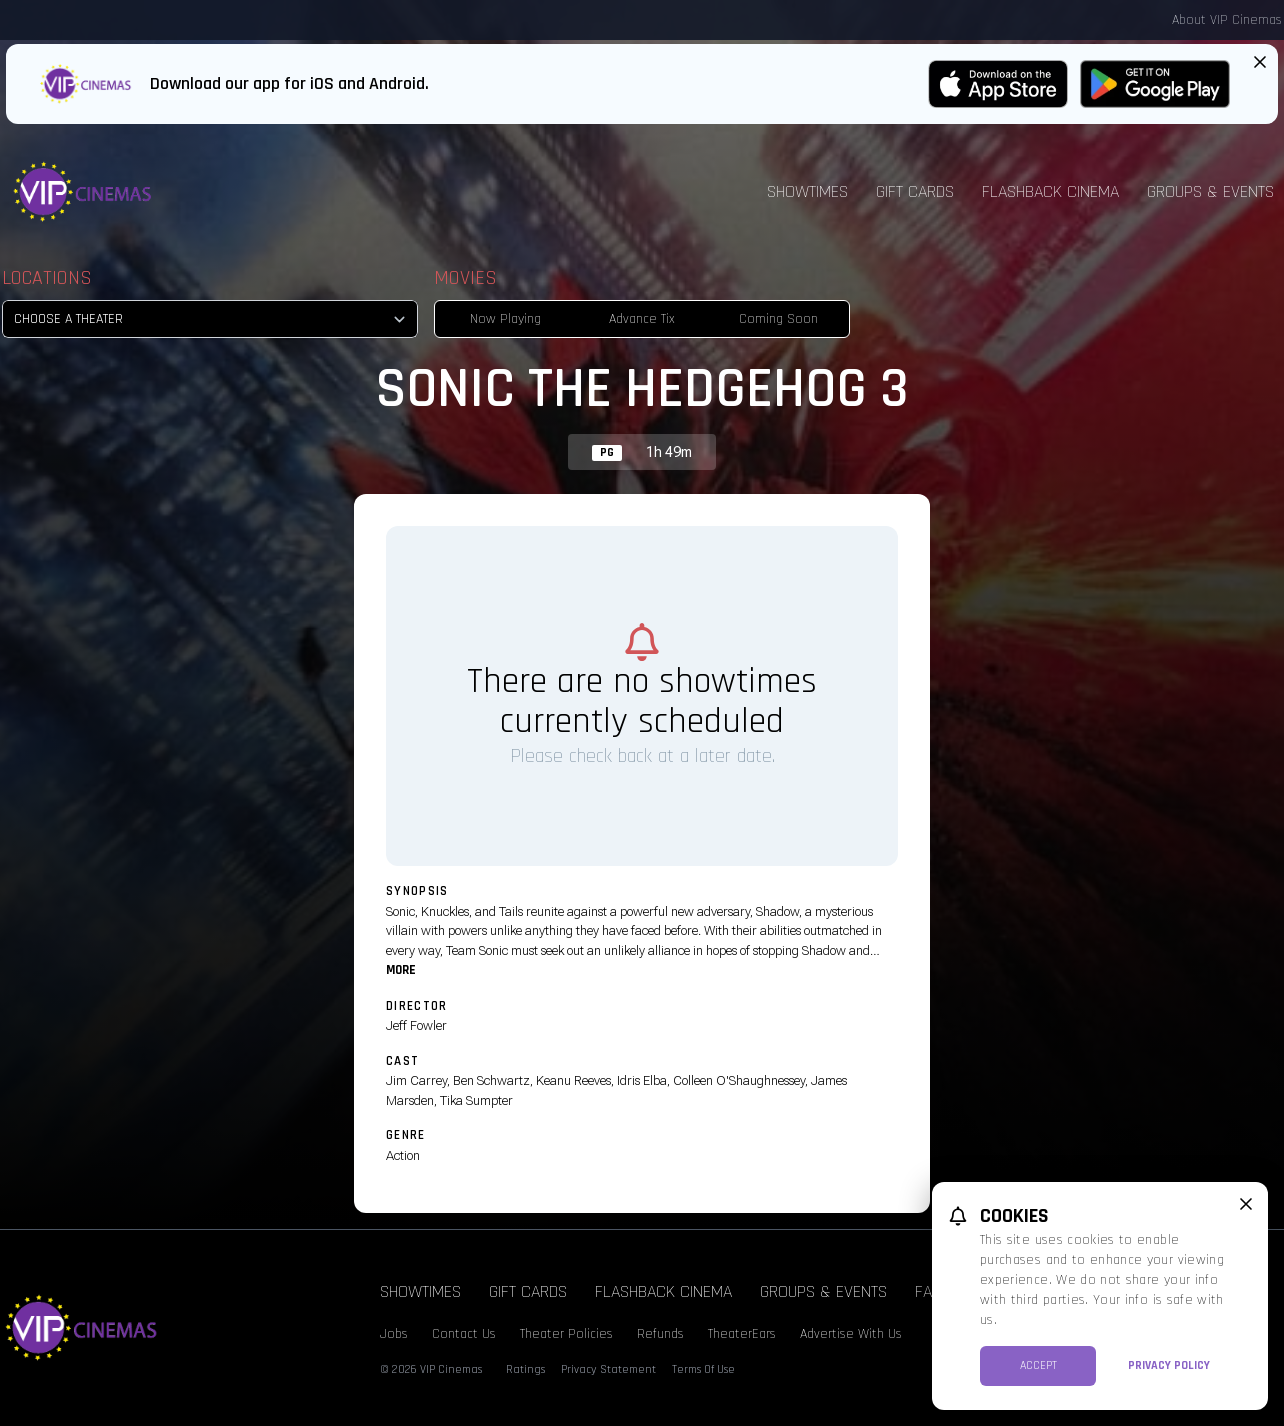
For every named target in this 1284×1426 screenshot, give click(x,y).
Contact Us (464, 1334)
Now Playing (505, 319)
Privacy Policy (1169, 1365)
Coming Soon (778, 319)
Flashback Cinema (1050, 191)
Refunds (660, 1334)
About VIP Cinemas (1227, 20)
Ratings (525, 1369)
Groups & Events (823, 1291)
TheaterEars (742, 1334)
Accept (1038, 1365)
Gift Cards (915, 191)
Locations (47, 278)
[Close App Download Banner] (1260, 62)
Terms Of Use (703, 1369)
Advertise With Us (851, 1334)
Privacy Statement (608, 1369)
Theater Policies (566, 1334)
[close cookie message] (1246, 1204)
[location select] (210, 319)
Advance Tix (642, 319)
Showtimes (807, 191)
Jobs (394, 1334)
